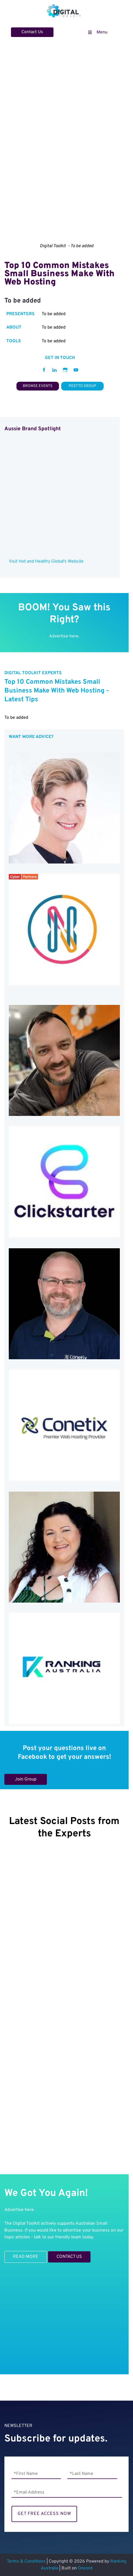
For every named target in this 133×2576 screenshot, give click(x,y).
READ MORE (17, 2254)
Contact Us (22, 30)
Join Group (15, 1777)
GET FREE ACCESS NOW (44, 2514)
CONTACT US (60, 2254)
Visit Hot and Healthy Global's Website (46, 561)
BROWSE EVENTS (38, 385)
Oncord (85, 2568)
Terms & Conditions (26, 2561)
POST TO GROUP (82, 385)
